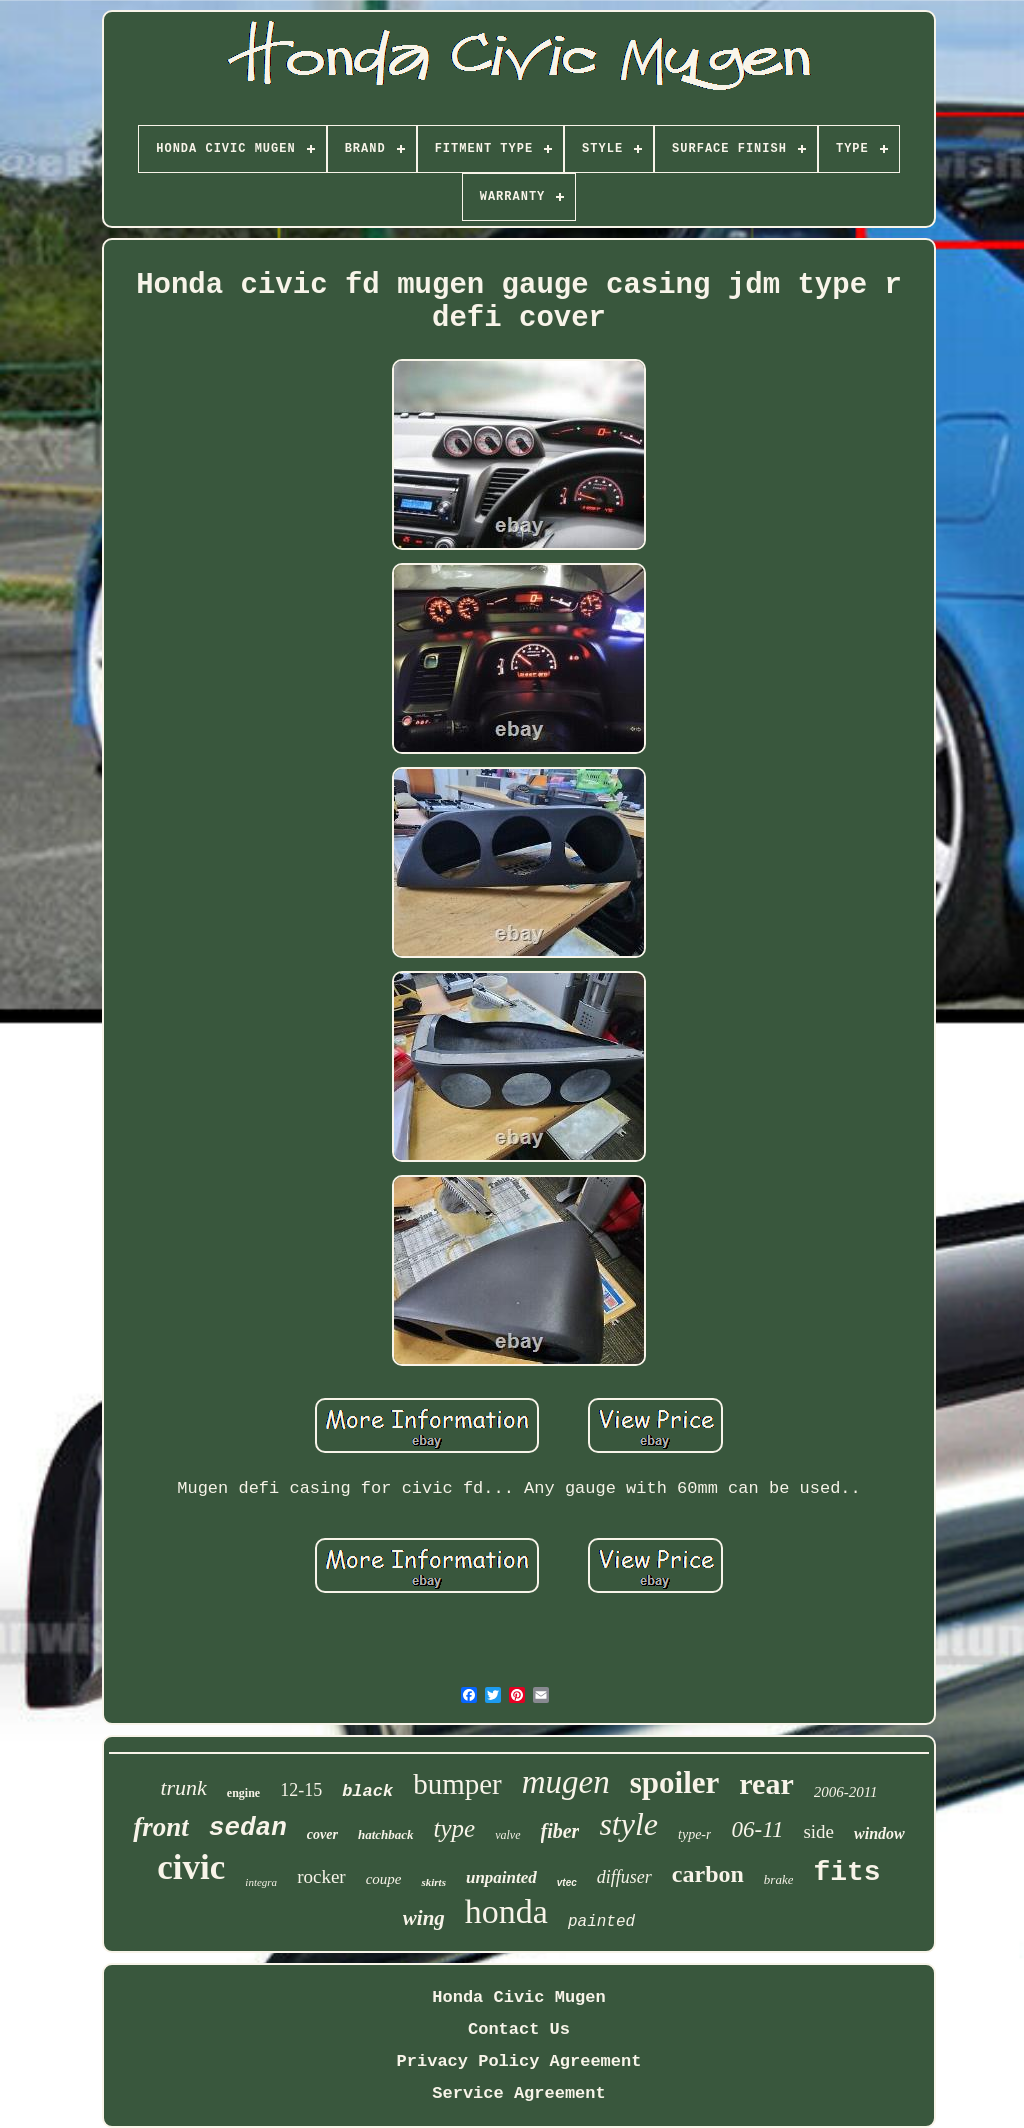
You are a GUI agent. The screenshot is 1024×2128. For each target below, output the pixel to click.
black (367, 1791)
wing (424, 1918)
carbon (708, 1874)
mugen (566, 1782)
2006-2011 (846, 1792)
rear (766, 1783)
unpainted (501, 1877)
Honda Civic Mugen (518, 1997)
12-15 (301, 1790)
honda (506, 1911)
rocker (321, 1876)
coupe (384, 1879)
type (455, 1828)
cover (322, 1834)
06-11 (757, 1829)
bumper (457, 1784)
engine (243, 1793)
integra (261, 1882)
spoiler (675, 1782)
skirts (433, 1882)
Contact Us (519, 2029)
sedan (248, 1828)
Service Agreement (518, 2093)
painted (601, 1922)
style (628, 1824)
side (818, 1831)
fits (846, 1872)
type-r (694, 1834)
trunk (183, 1787)
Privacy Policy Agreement (519, 2061)
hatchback (386, 1834)
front (161, 1827)
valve (507, 1835)
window (879, 1833)
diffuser (624, 1877)
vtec (567, 1882)
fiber (560, 1831)
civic (191, 1867)
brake (779, 1879)
